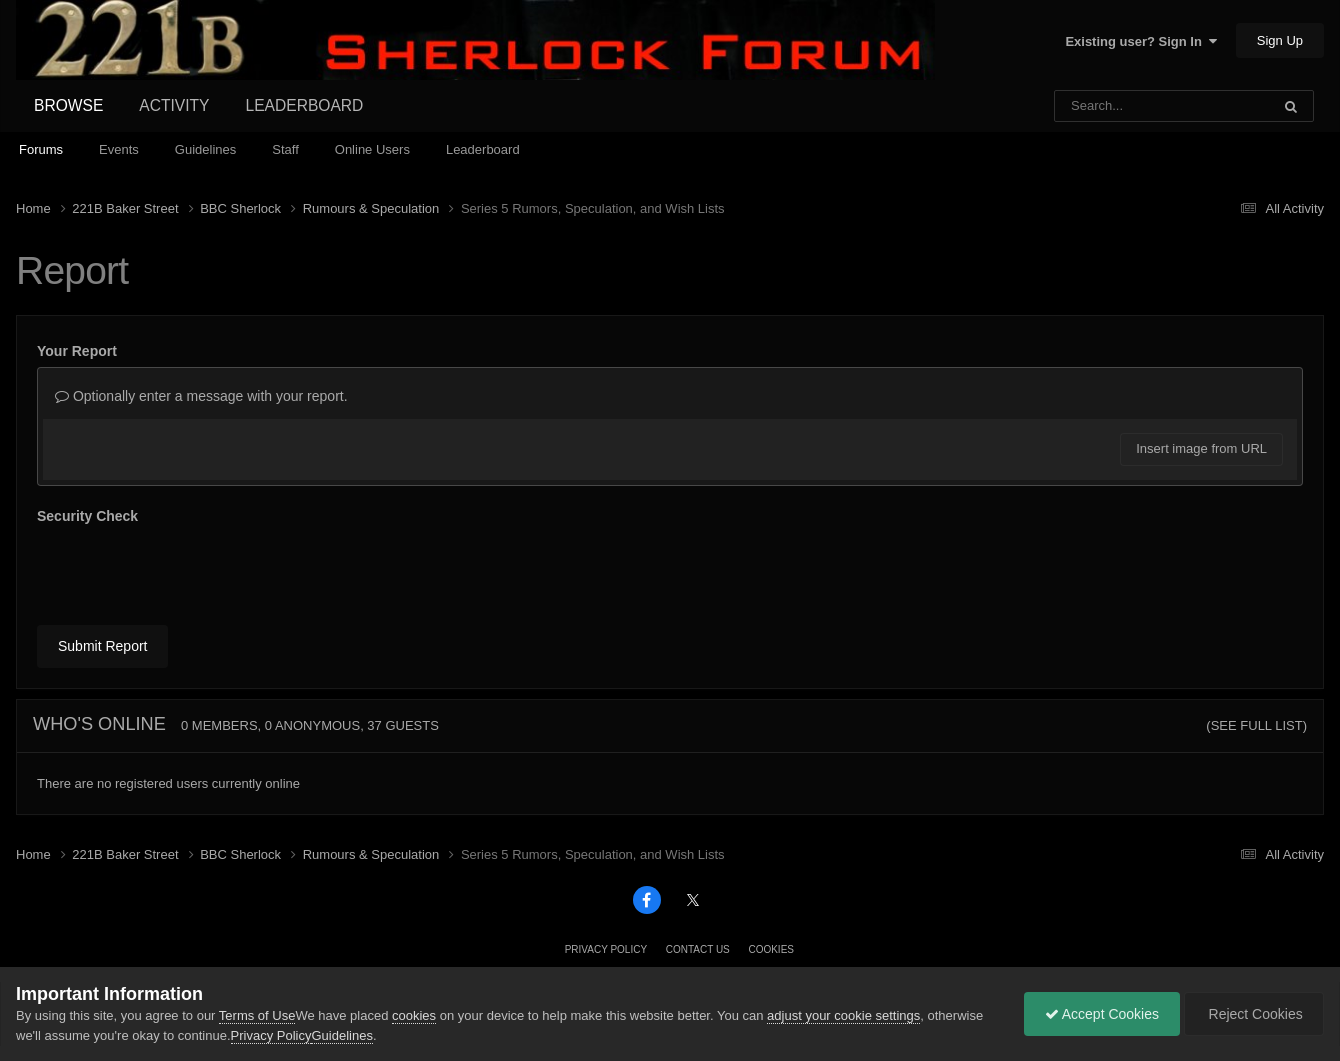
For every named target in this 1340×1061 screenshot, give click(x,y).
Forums (41, 149)
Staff (285, 149)
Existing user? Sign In (1141, 41)
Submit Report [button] (102, 646)
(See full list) (1256, 725)
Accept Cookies (1102, 1014)
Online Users (372, 149)
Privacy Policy (606, 949)
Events (119, 149)
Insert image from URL (1201, 448)
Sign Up (1280, 40)
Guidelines (205, 149)
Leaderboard (483, 149)
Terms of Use (257, 1015)
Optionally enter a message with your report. (201, 396)
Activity (174, 105)
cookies (414, 1015)
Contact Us (698, 949)
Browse (68, 105)
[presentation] (189, 571)
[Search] (1110, 106)
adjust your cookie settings (843, 1015)
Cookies (771, 949)
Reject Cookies (1254, 1014)
